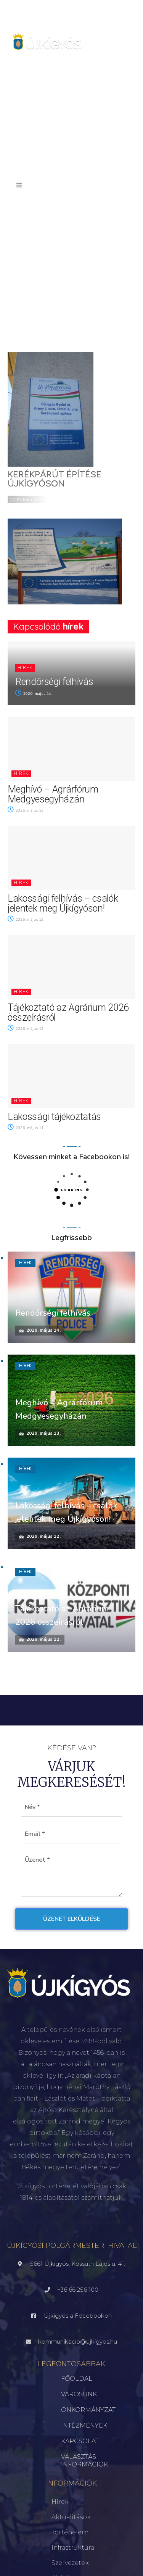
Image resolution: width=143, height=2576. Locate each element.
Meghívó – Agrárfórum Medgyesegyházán (53, 794)
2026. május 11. (26, 1128)
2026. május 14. (33, 693)
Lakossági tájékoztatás (54, 1116)
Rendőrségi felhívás (54, 681)
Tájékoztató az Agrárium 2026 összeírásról (68, 1012)
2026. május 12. (26, 919)
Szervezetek (70, 2562)
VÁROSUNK (79, 2394)
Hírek (25, 668)
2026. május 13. (26, 810)
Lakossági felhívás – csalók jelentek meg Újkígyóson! (63, 903)
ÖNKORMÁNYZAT (88, 2409)
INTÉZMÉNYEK (84, 2425)
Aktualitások (71, 2517)
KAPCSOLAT (80, 2441)
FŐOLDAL (76, 2378)
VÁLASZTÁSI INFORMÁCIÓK (84, 2460)
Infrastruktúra (72, 2547)
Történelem (69, 2532)
